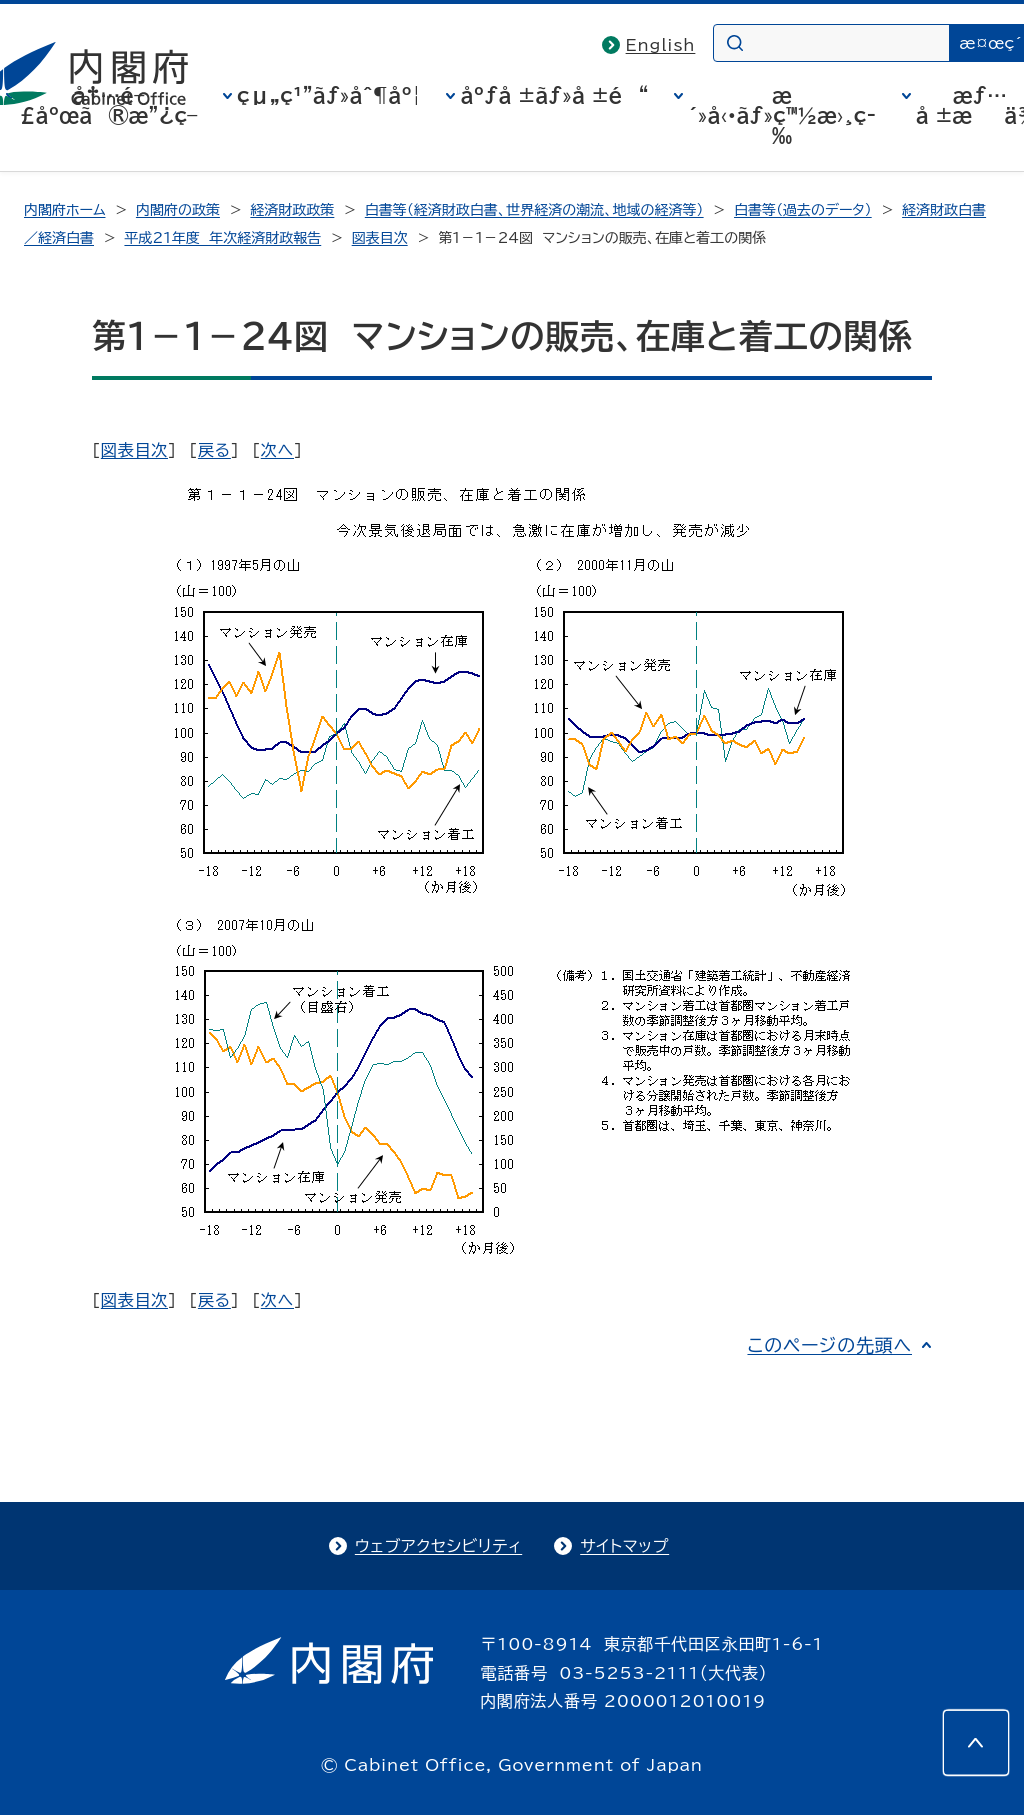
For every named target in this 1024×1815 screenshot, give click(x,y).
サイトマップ (624, 1546)
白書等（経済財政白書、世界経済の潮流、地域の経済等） (534, 210)
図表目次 (380, 238)
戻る (214, 450)
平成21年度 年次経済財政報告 (222, 238)
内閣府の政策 (178, 210)
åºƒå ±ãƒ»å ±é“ (554, 95)
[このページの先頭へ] (976, 1743)
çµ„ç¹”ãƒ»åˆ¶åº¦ (329, 95)
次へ (277, 450)
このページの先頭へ (829, 1345)
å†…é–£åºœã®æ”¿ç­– (109, 105)
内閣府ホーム (64, 210)
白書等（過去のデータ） (803, 210)
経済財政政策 (292, 210)
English (661, 45)
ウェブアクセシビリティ (438, 1546)
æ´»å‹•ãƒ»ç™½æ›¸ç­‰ (782, 115)
